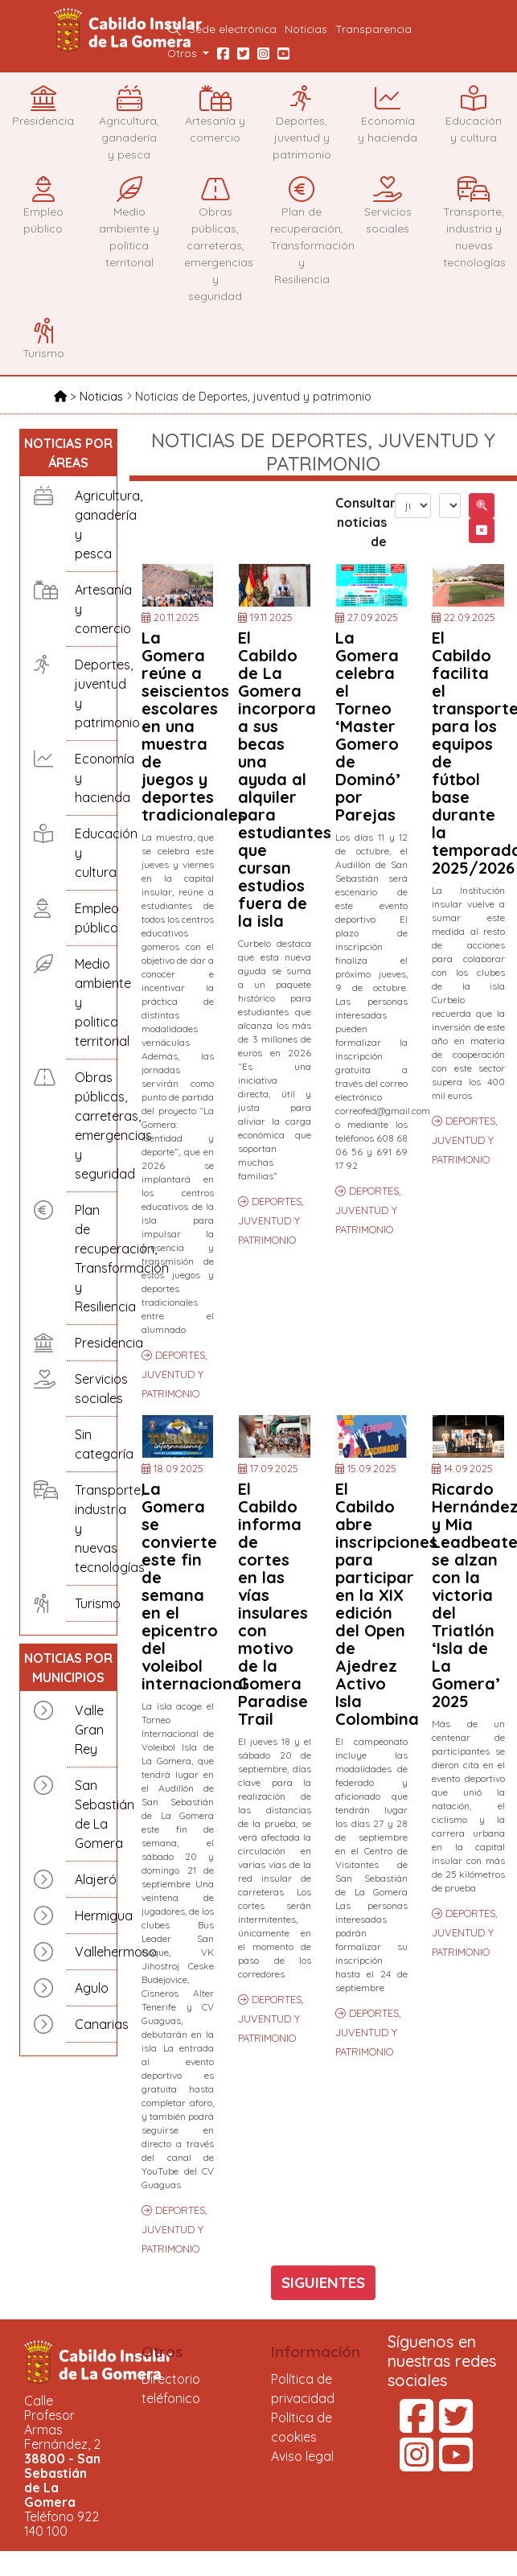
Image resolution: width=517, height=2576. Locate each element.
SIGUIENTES (323, 2282)
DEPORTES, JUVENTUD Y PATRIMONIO (174, 1374)
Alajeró (92, 1879)
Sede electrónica (233, 28)
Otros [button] (183, 53)
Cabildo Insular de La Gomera (130, 30)
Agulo (92, 1988)
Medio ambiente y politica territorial (92, 1002)
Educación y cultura (92, 852)
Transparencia (373, 28)
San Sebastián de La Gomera (92, 1814)
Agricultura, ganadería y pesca (92, 525)
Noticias (306, 28)
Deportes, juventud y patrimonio (92, 693)
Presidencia (92, 1343)
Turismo (92, 1603)
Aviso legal (302, 2456)
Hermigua (92, 1915)
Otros (162, 2351)
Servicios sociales (92, 1388)
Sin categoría (92, 1444)
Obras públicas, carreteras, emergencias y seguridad (92, 1125)
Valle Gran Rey (89, 1729)
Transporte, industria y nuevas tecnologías (92, 1528)
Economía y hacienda (92, 778)
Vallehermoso (92, 1952)
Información (315, 2351)
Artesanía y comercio (92, 609)
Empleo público (92, 918)
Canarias (92, 2024)
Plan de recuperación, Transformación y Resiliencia (92, 1258)
